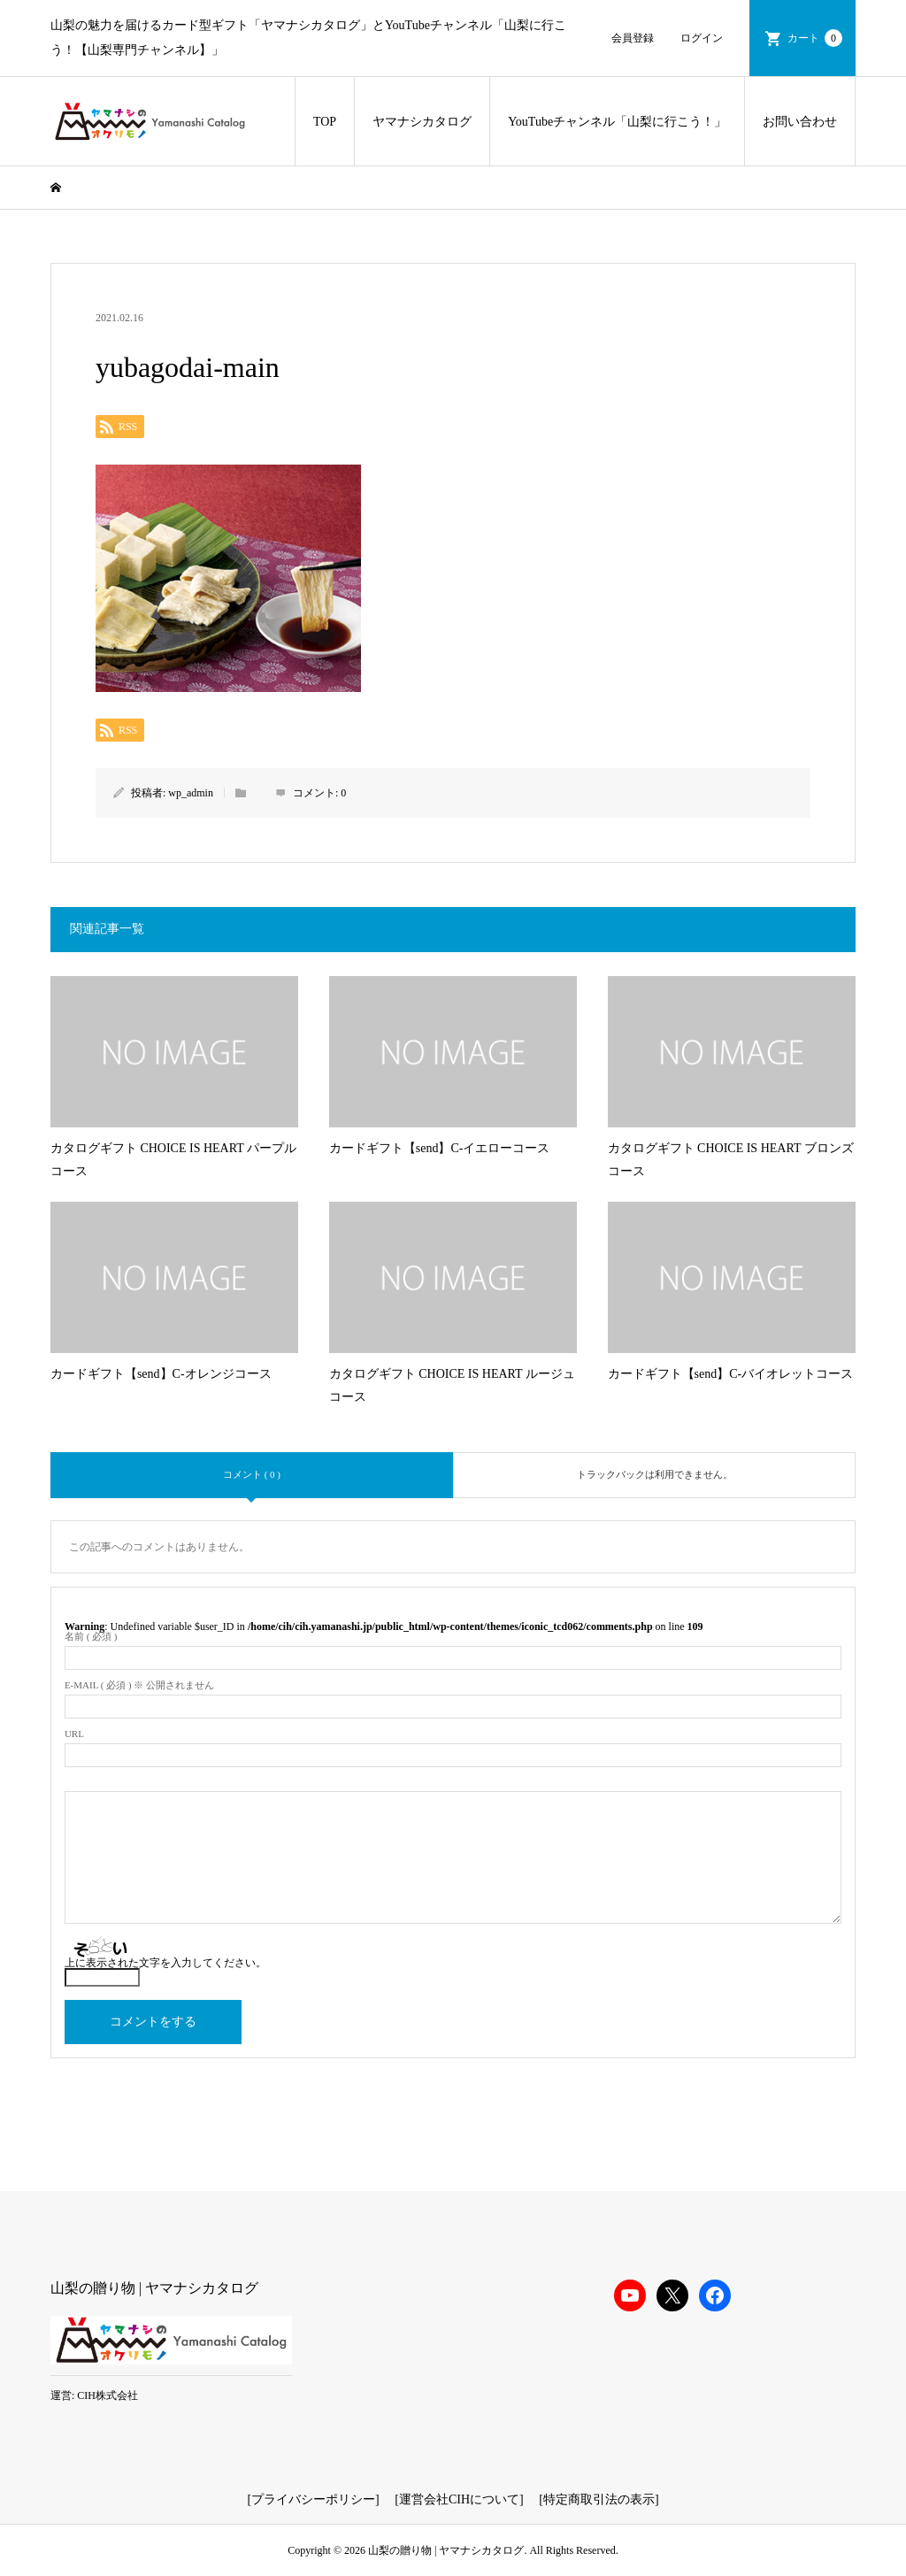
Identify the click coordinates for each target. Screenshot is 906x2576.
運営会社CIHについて (459, 2499)
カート (814, 38)
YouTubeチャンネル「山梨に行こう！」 (617, 121)
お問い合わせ (800, 121)
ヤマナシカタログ (422, 121)
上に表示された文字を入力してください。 (165, 1963)
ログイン (701, 38)
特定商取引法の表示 (599, 2499)
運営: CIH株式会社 (94, 2395)
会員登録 (632, 38)
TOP (324, 121)
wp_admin (190, 793)
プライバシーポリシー (313, 2499)
